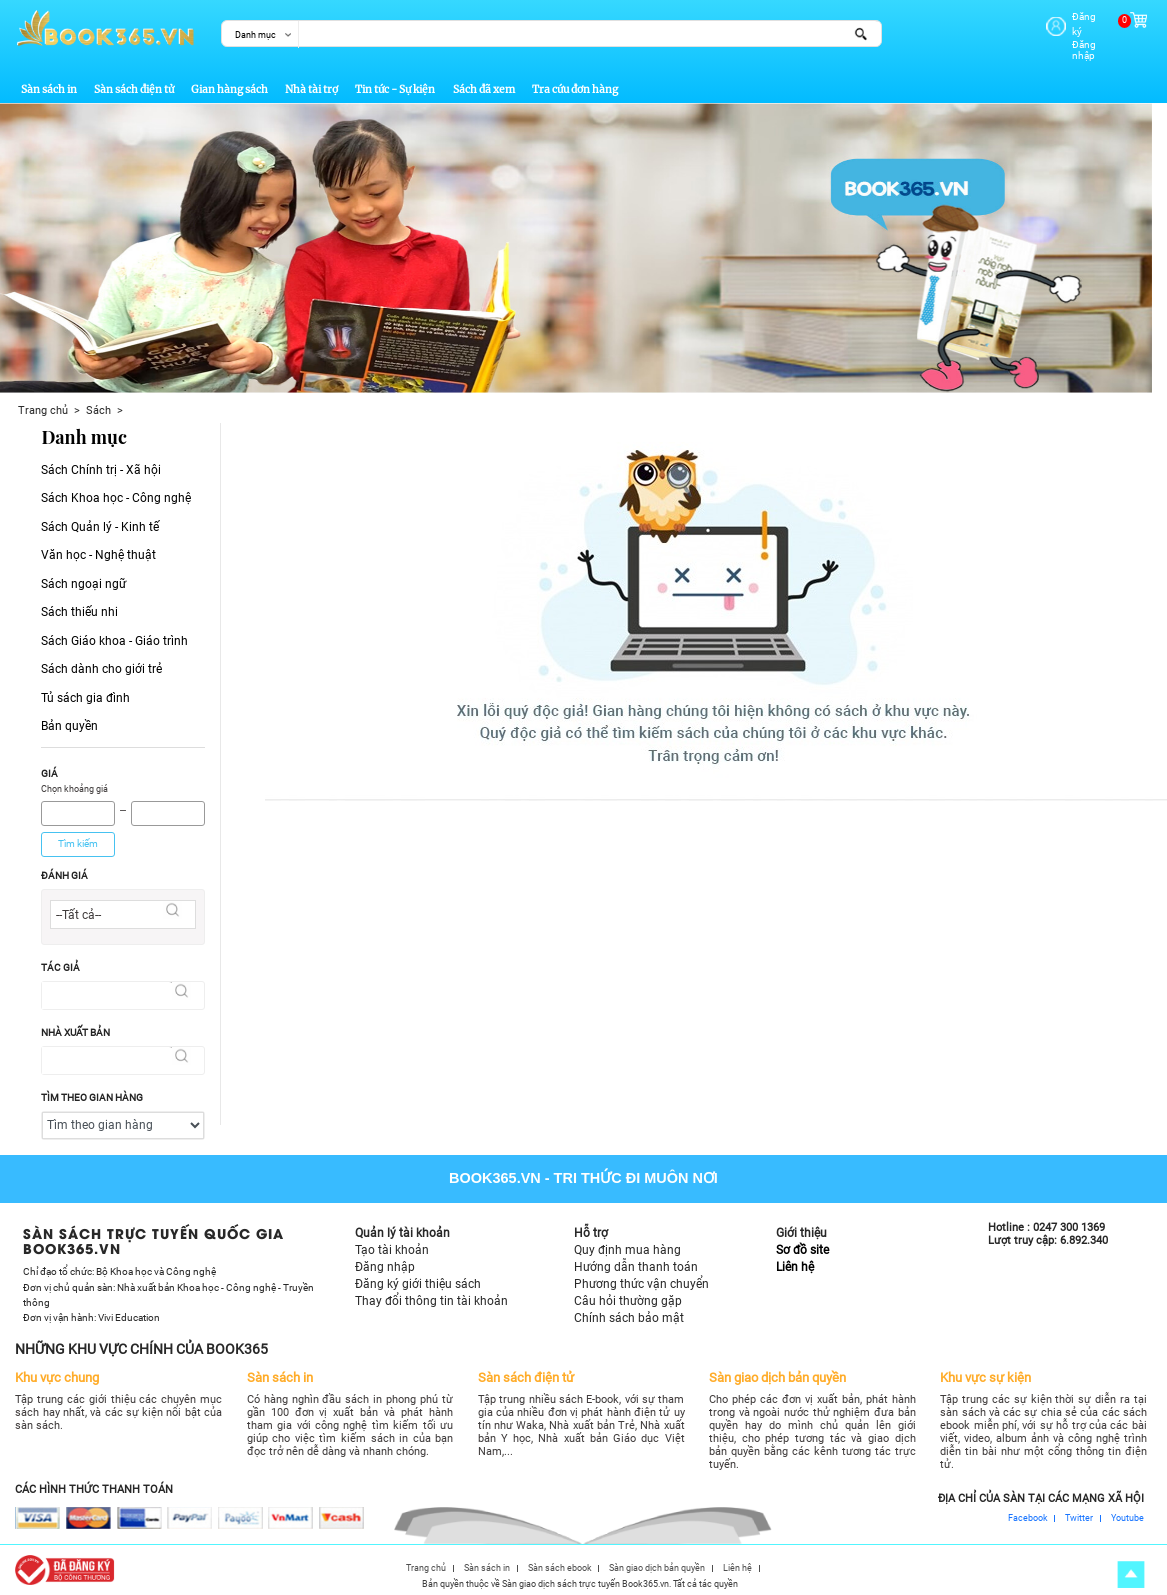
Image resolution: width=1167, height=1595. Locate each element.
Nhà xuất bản (75, 1025)
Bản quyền (69, 719)
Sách (98, 403)
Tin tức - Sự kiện (395, 83)
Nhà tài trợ (311, 83)
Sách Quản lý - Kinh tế (100, 520)
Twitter (1079, 1512)
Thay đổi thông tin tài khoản (431, 1294)
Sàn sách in (49, 83)
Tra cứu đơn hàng (575, 83)
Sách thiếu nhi (79, 605)
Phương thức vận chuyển (641, 1277)
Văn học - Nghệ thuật (98, 549)
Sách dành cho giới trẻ (101, 662)
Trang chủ (43, 403)
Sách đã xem (484, 83)
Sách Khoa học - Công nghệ (116, 492)
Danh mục (255, 34)
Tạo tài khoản (392, 1243)
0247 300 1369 (1069, 1221)
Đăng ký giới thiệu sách (418, 1277)
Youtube (1127, 1512)
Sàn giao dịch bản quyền (657, 1561)
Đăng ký (1064, 16)
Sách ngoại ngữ (83, 577)
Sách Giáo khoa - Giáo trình (114, 634)
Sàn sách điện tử (134, 83)
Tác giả (60, 960)
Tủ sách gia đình (85, 691)
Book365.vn (495, 1171)
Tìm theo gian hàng (92, 1090)
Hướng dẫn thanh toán (636, 1260)
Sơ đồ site (802, 1243)
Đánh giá (64, 868)
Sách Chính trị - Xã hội (101, 463)
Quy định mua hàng (627, 1243)
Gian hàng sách (229, 83)
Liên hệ (795, 1260)
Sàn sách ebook (560, 1561)
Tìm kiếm (78, 836)
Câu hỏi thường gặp (628, 1294)
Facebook (1028, 1512)
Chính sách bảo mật (629, 1311)
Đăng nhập (1070, 30)
